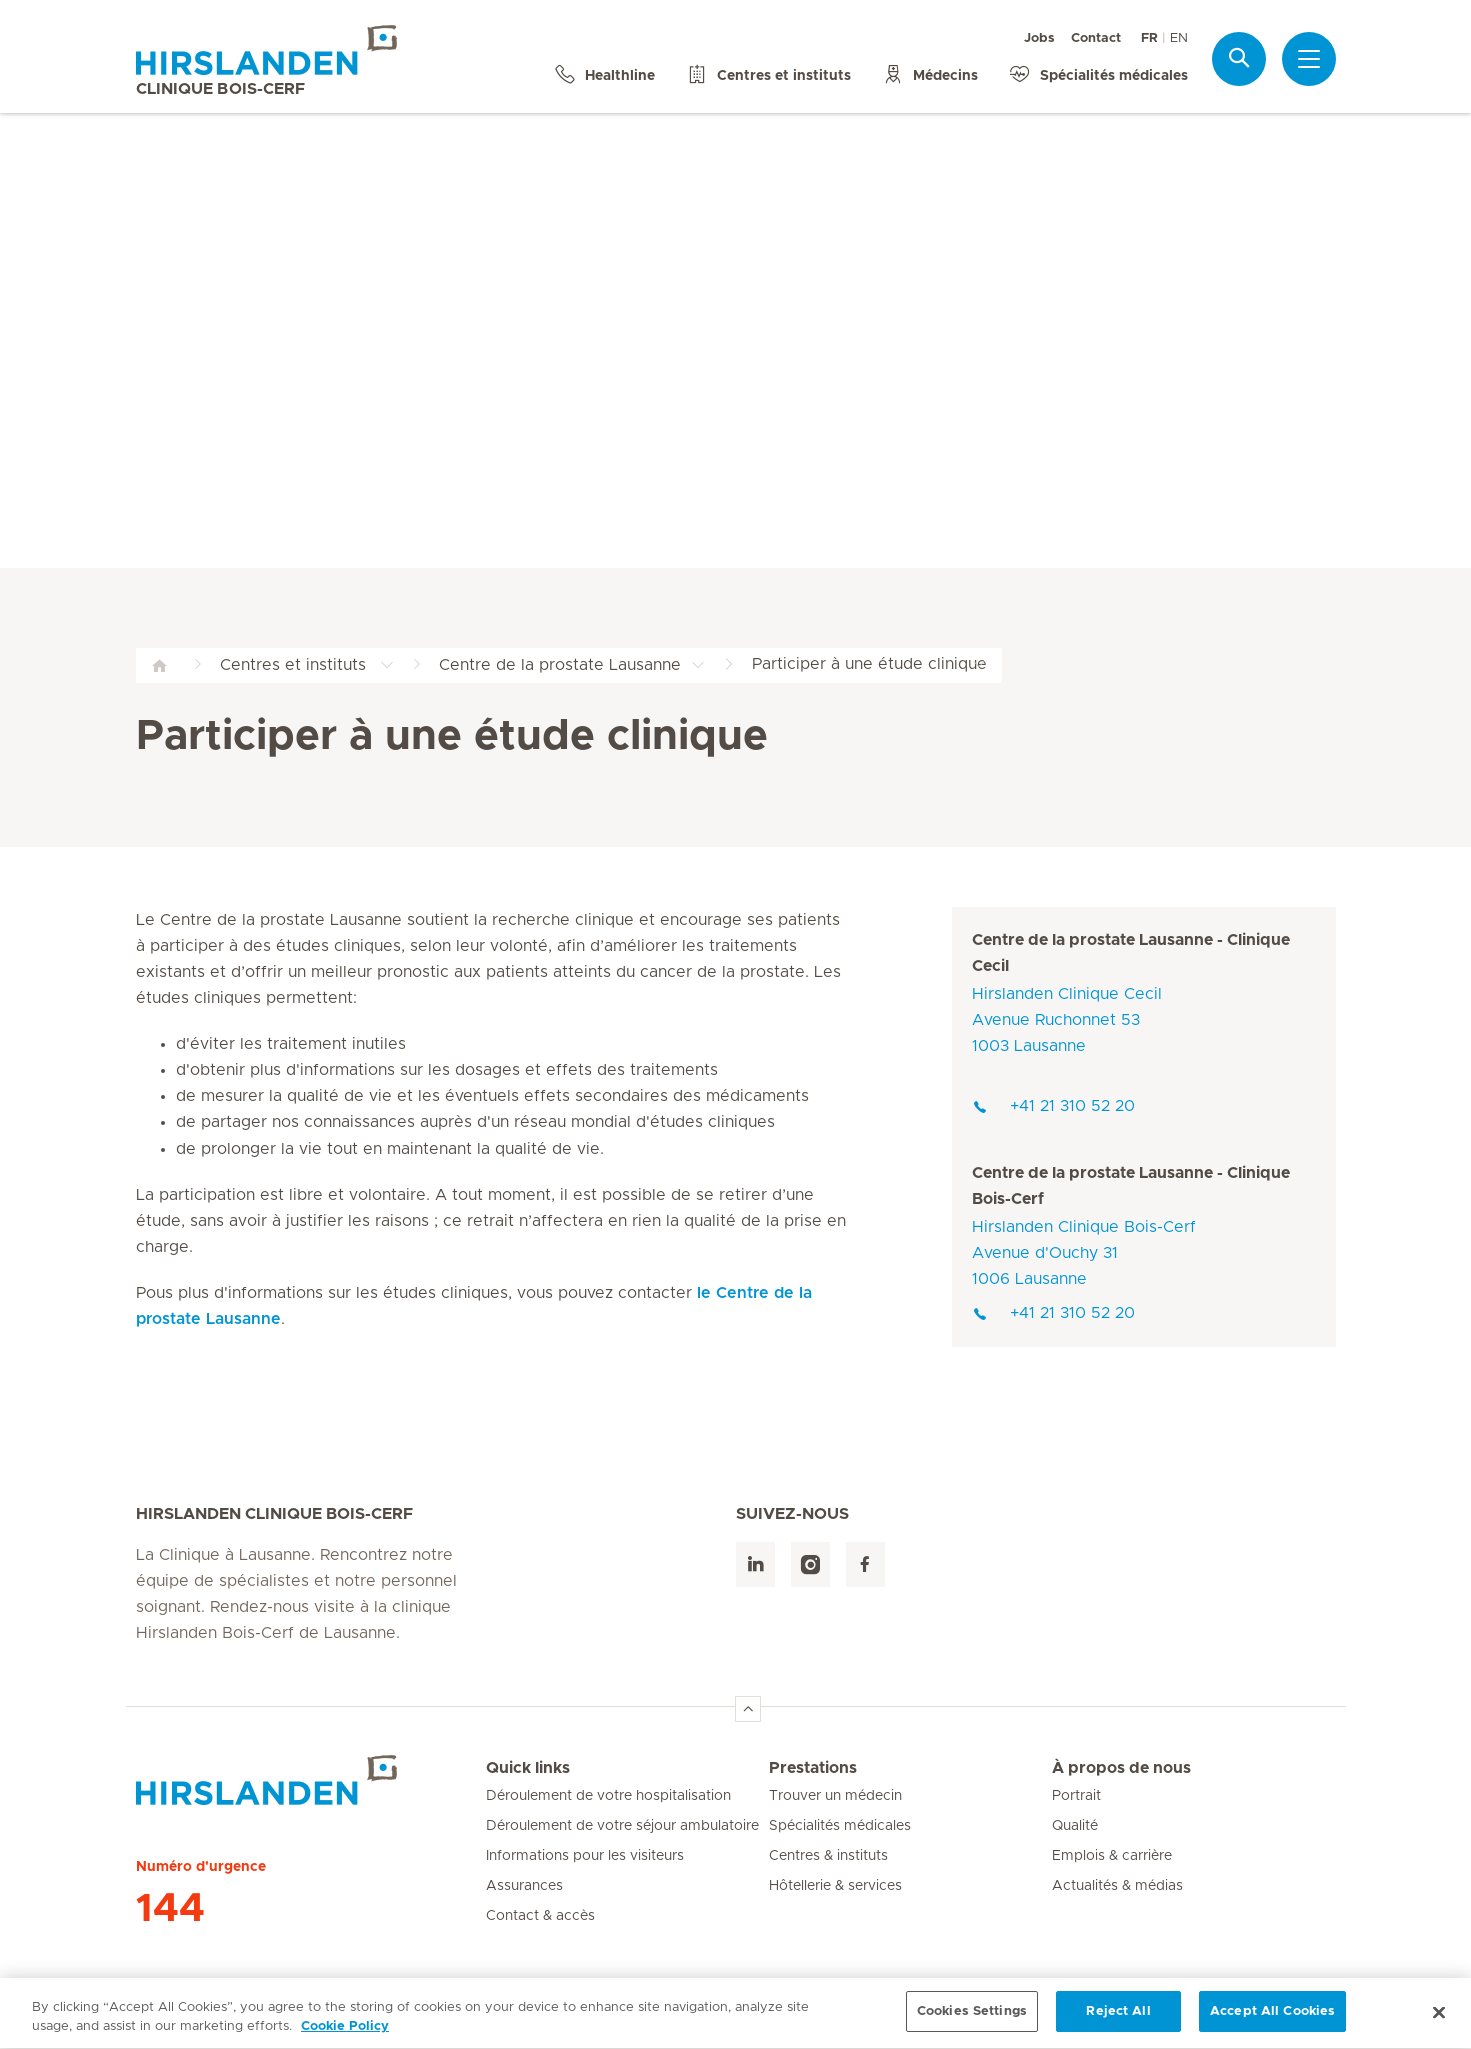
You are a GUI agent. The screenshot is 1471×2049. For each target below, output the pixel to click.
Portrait (1076, 1796)
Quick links (528, 1768)
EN (1179, 38)
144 (170, 1909)
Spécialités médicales (840, 1826)
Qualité (1075, 1826)
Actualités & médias (1117, 1886)
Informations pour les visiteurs (585, 1856)
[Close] (1439, 2024)
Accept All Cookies (1272, 2023)
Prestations (813, 1768)
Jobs (1039, 38)
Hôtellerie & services (835, 1886)
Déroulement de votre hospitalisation (608, 1796)
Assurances (524, 1886)
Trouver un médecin (835, 1796)
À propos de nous (1121, 1768)
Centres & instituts (828, 1856)
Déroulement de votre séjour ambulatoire (622, 1826)
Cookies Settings (972, 2023)
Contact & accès (540, 1916)
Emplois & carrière (1112, 1856)
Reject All (1118, 2023)
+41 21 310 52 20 (1053, 1106)
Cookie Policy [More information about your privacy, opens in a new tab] (345, 2038)
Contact (1096, 38)
